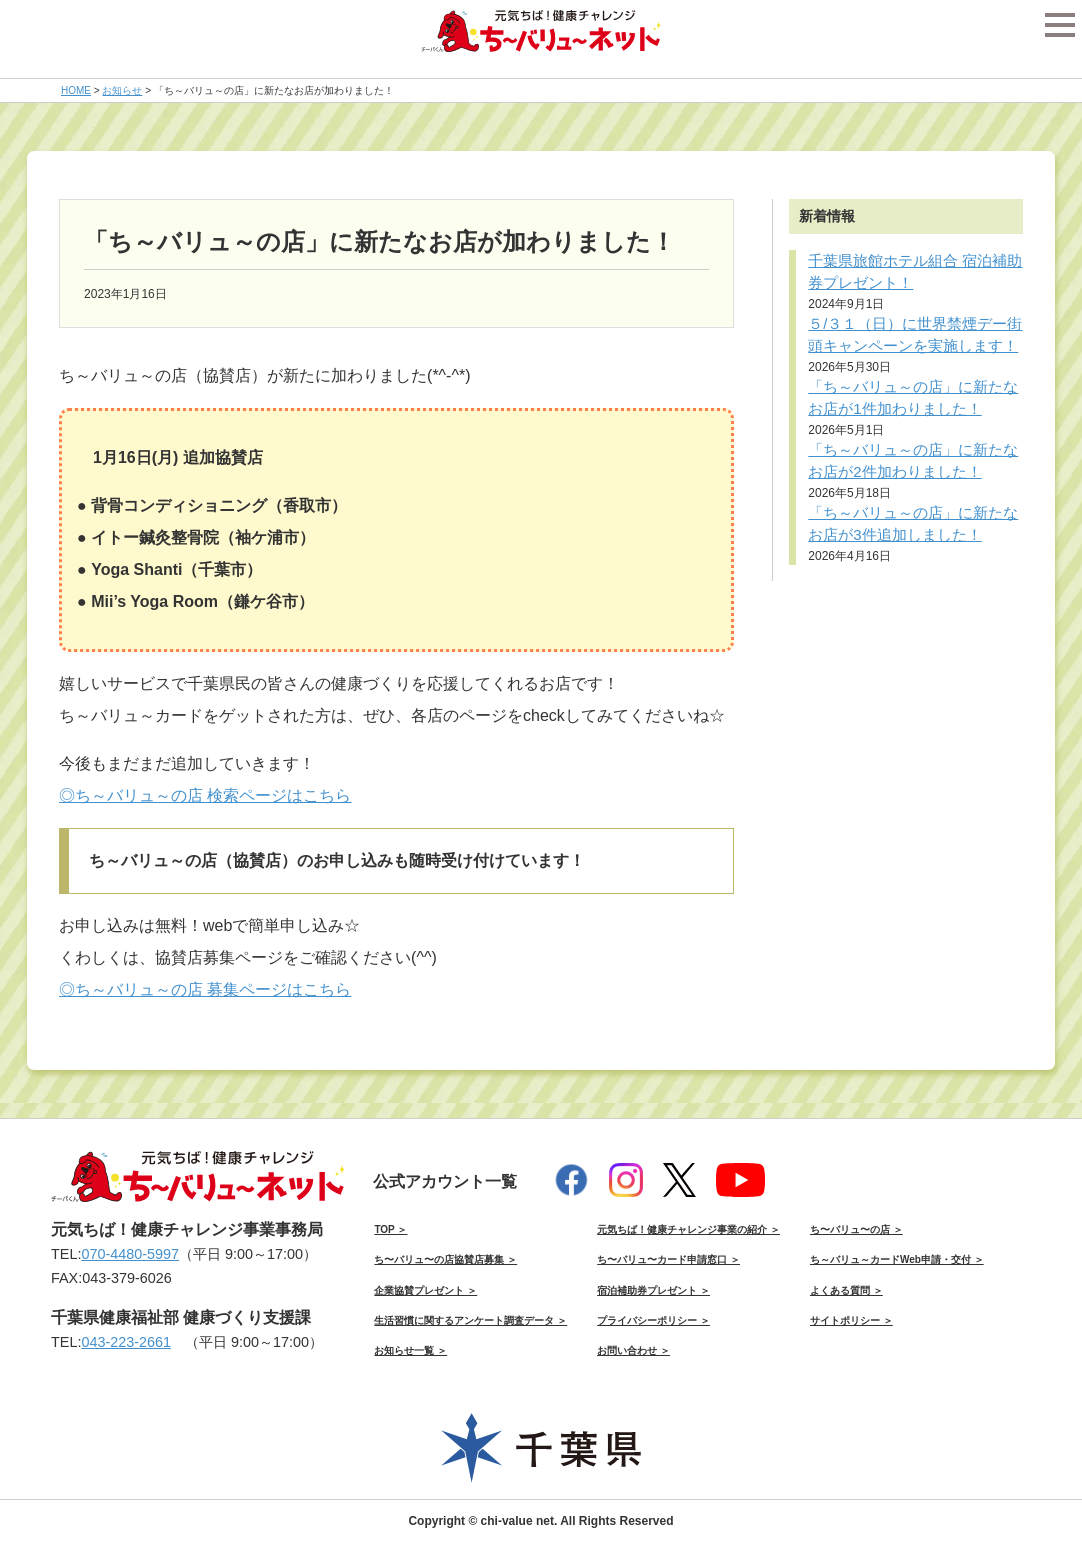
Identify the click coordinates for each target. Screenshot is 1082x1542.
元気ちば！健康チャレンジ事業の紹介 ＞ (688, 1229)
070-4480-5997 (130, 1254)
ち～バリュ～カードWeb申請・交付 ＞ (897, 1259)
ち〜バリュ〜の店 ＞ (856, 1229)
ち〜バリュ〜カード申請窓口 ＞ (668, 1259)
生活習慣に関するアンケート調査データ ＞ (470, 1320)
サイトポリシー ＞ (851, 1320)
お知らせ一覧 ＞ (410, 1350)
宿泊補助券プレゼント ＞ (653, 1290)
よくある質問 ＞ (846, 1290)
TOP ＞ (390, 1229)
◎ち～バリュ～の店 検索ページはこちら (205, 795)
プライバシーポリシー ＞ (653, 1320)
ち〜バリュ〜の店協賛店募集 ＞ (445, 1259)
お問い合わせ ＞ (633, 1350)
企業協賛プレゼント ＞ (425, 1290)
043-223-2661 (126, 1342)
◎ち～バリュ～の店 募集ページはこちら (205, 989)
